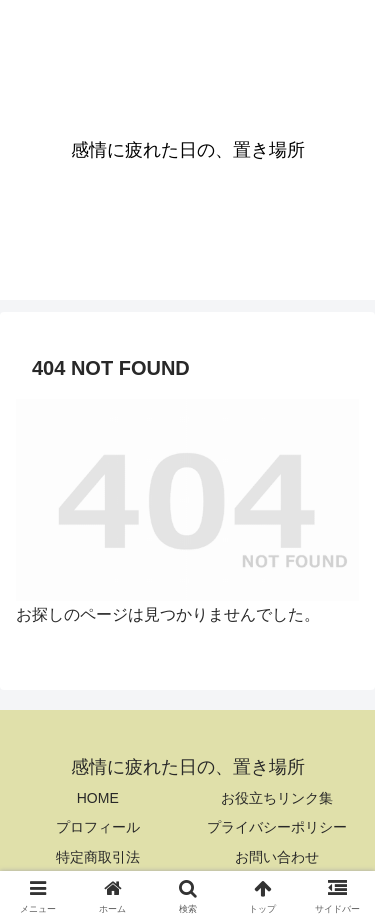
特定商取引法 (98, 857)
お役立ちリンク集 (277, 798)
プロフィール (98, 827)
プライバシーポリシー (277, 827)
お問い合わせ (277, 857)
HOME (98, 798)
